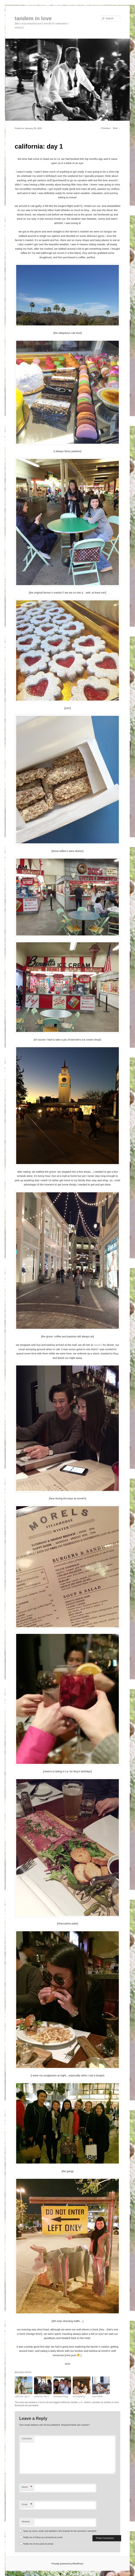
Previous (104, 128)
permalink (33, 2405)
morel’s (98, 1344)
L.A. (81, 2402)
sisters (87, 2402)
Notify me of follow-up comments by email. (43, 2537)
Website (26, 2521)
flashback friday (60, 2396)
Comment (26, 2438)
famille (74, 2402)
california (65, 2402)
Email (27, 2504)
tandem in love (33, 18)
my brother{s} (79, 2396)
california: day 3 (41, 2396)
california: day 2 (22, 2396)
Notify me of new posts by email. (38, 2544)
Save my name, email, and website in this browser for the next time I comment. (60, 2531)
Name (27, 2487)
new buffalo (97, 2396)
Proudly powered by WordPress (67, 2563)
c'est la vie (43, 2402)
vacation (96, 2402)
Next (116, 128)
